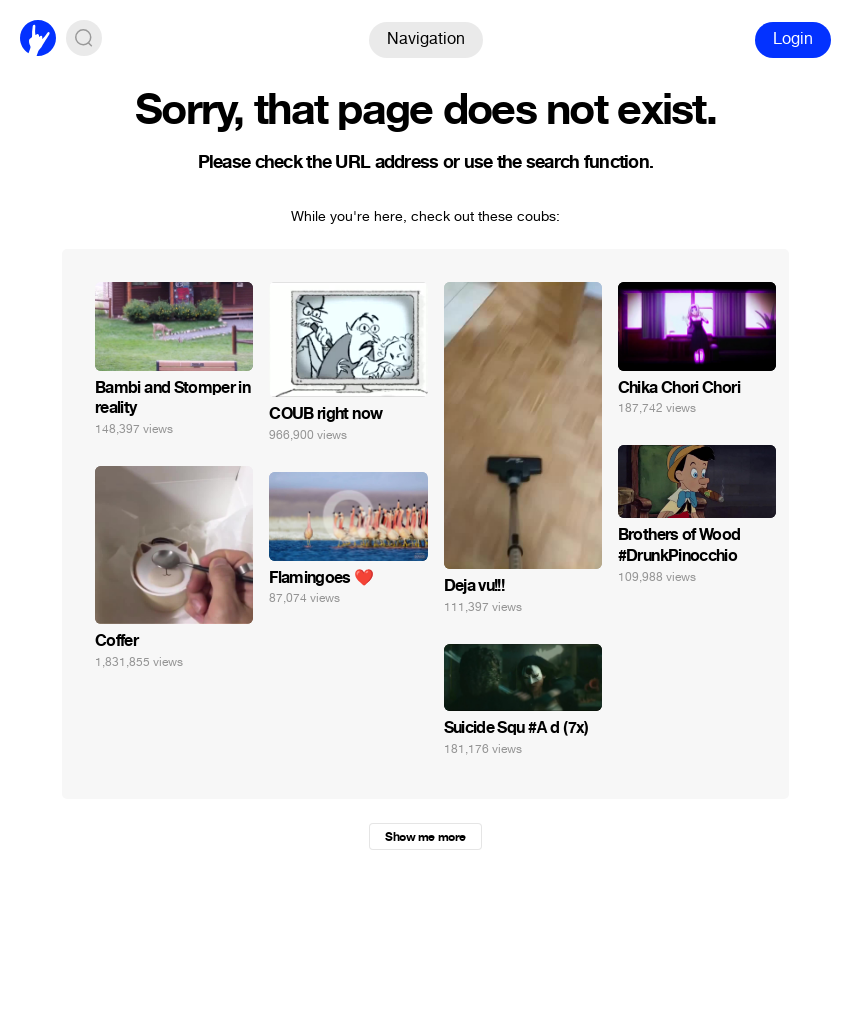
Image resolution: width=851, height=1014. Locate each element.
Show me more (425, 837)
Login (793, 38)
